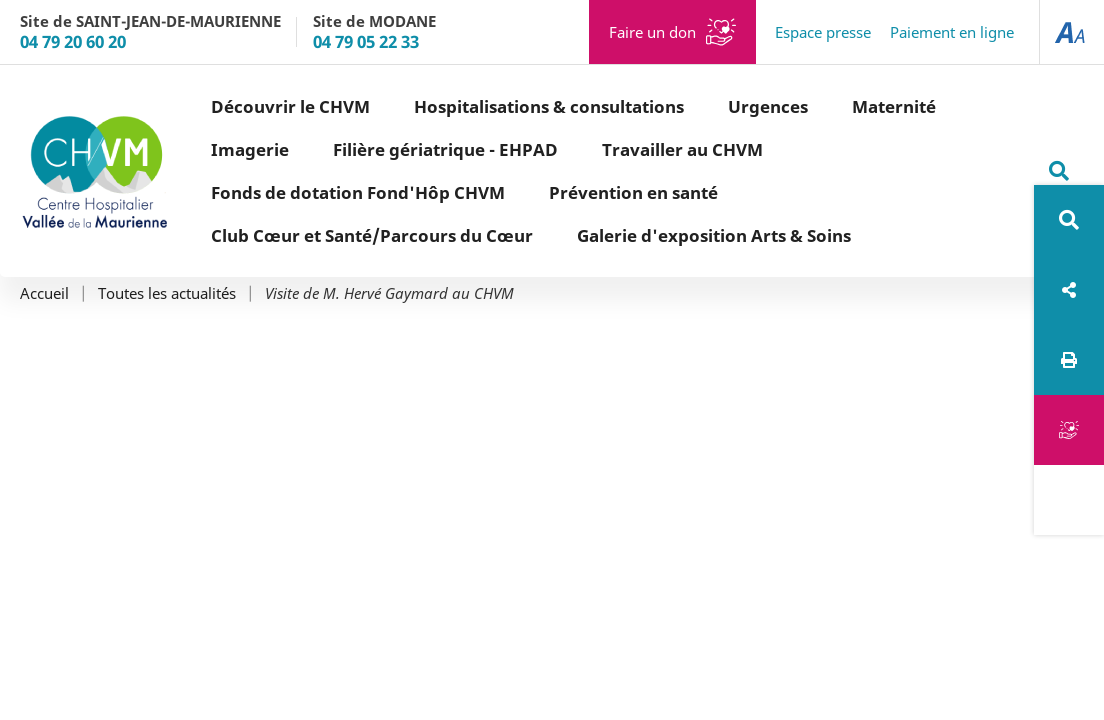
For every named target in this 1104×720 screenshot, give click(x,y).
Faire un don (652, 32)
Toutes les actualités (167, 293)
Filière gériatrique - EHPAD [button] (445, 149)
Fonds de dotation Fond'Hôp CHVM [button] (358, 192)
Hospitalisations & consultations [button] (549, 106)
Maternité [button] (894, 106)
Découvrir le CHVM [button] (290, 106)
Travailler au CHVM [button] (682, 149)
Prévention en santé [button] (633, 192)
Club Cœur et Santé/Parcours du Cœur (372, 235)
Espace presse (823, 32)
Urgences (768, 106)
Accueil (44, 293)
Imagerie (250, 149)
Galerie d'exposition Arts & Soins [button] (714, 235)
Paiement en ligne (952, 32)
